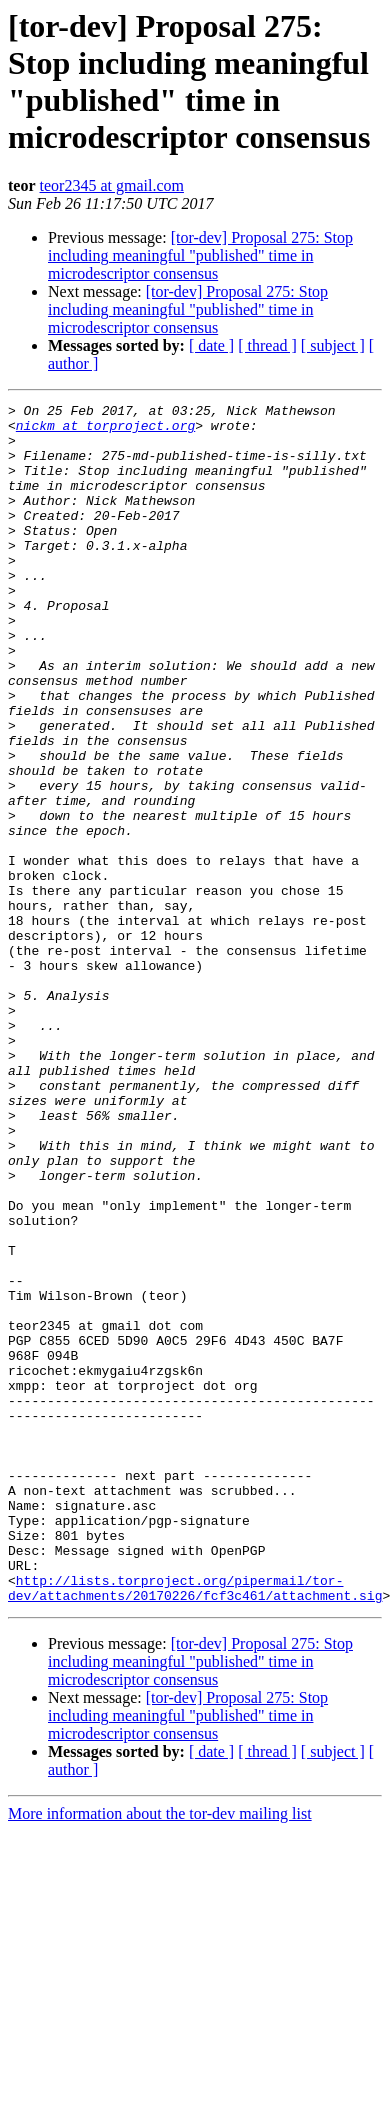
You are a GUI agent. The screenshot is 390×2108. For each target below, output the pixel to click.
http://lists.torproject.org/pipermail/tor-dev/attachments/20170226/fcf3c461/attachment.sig (195, 1826)
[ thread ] (267, 345)
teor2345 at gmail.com (112, 185)
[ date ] (211, 345)
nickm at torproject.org (105, 431)
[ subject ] (333, 345)
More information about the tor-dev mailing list (160, 2053)
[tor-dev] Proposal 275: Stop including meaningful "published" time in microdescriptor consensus (200, 255)
